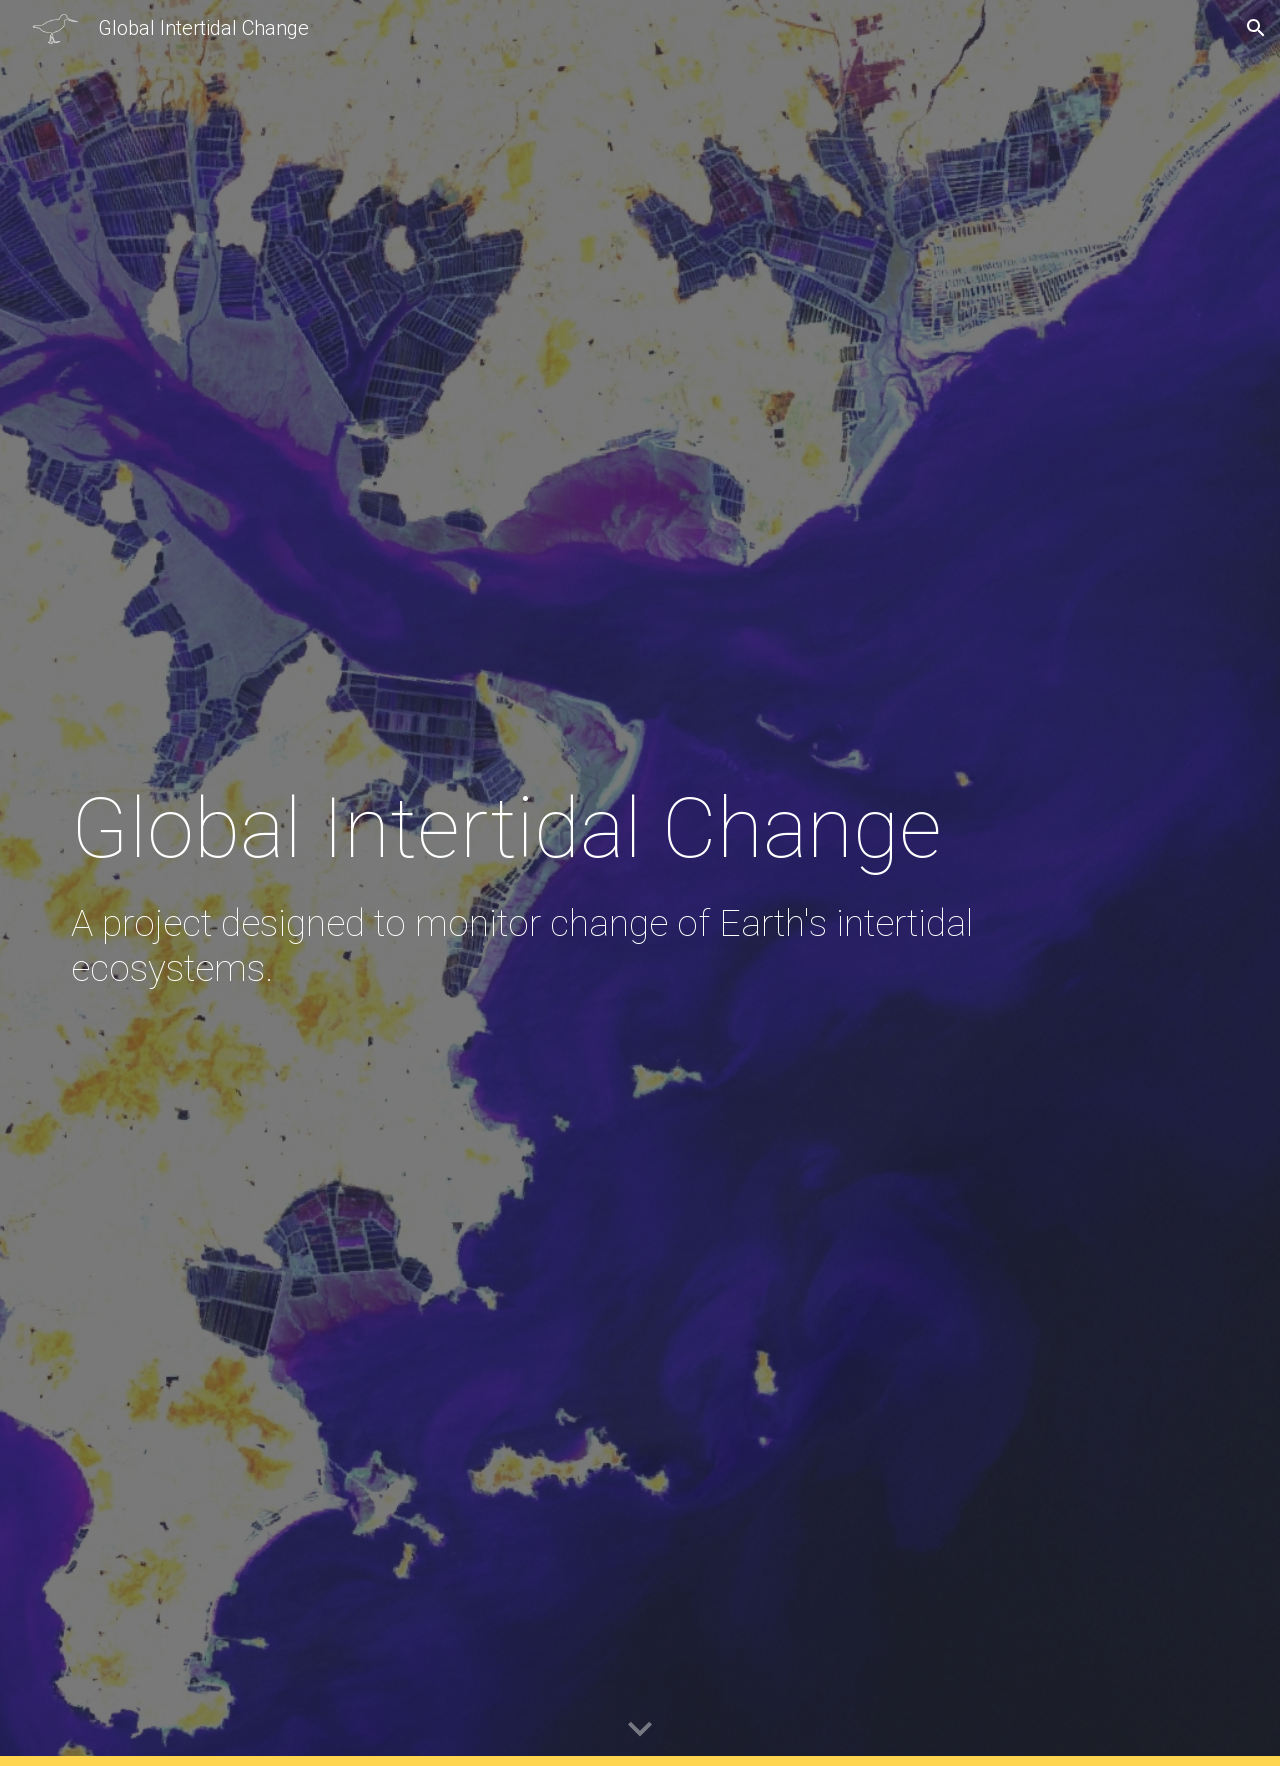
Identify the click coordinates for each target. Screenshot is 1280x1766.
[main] (541, 882)
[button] (1256, 28)
